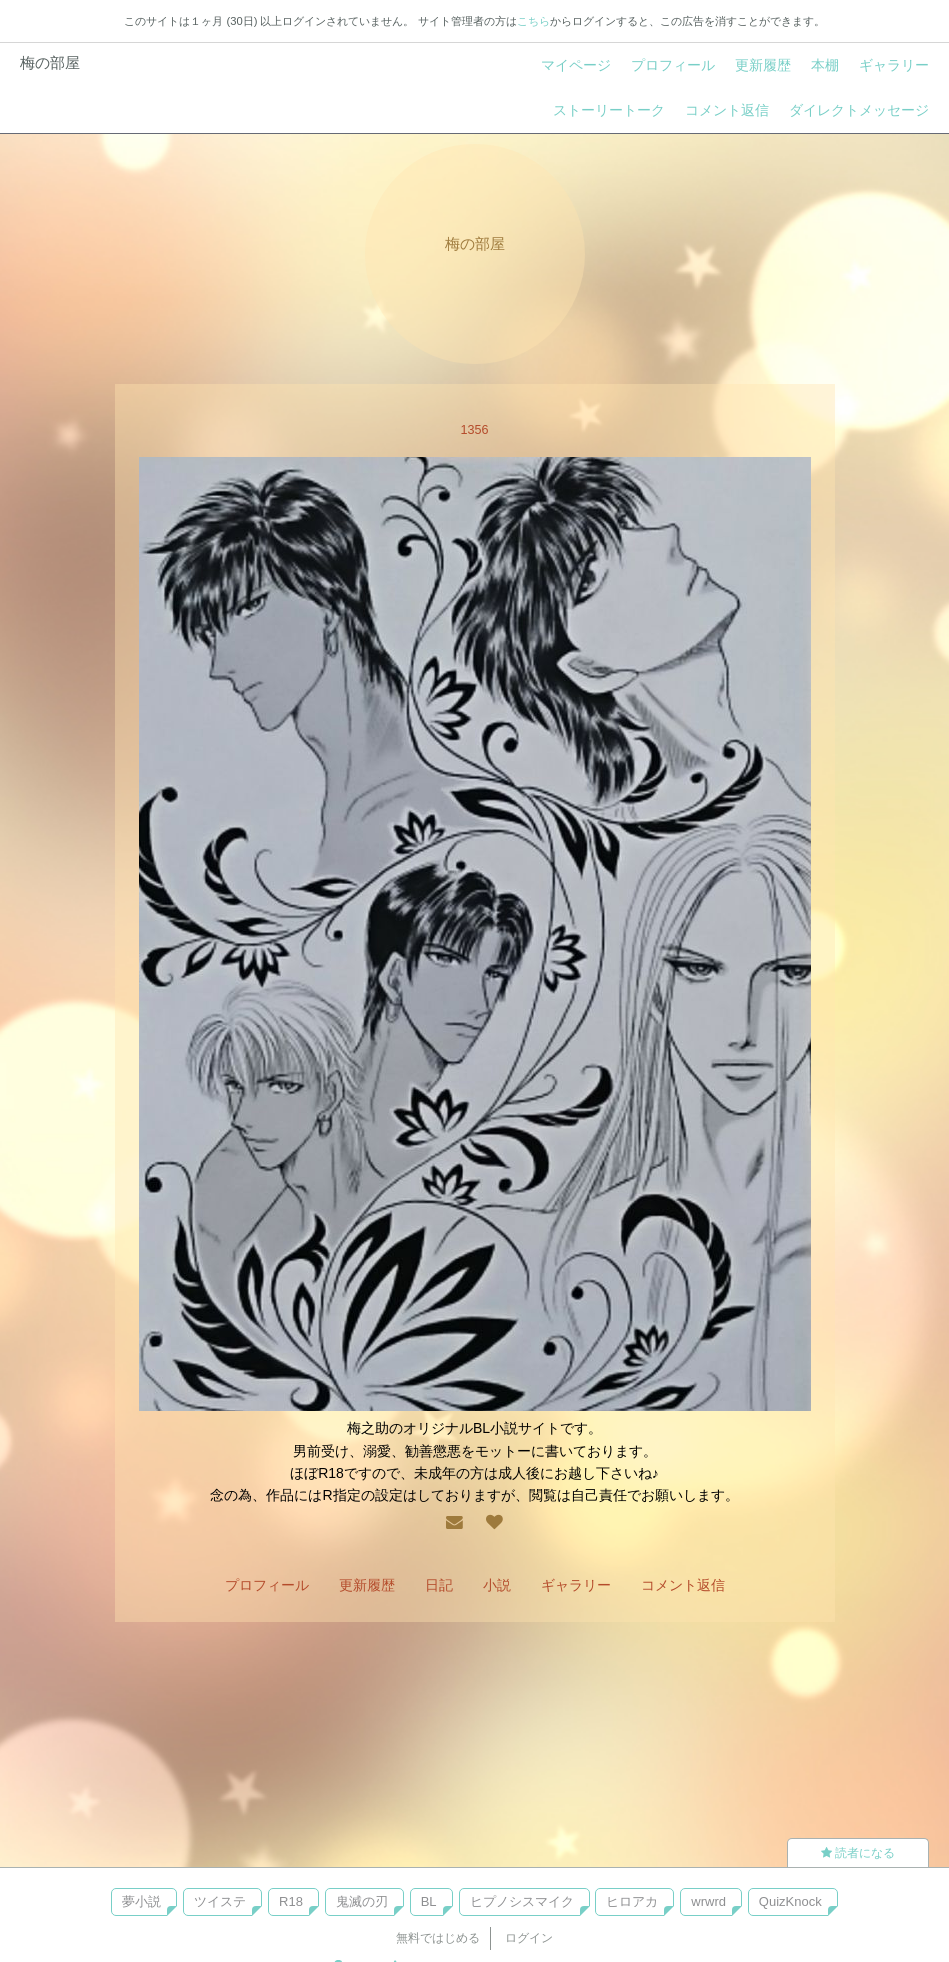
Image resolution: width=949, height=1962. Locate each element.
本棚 (825, 65)
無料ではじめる (438, 1938)
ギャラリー (894, 65)
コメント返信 (727, 110)
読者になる (858, 1853)
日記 (439, 1585)
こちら (533, 21)
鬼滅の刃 (362, 1901)
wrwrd (708, 1901)
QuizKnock (790, 1901)
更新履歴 (763, 65)
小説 (497, 1585)
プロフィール (673, 65)
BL (429, 1901)
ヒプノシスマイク (522, 1901)
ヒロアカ (632, 1901)
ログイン (529, 1938)
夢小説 (141, 1901)
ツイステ (220, 1901)
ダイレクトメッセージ (859, 110)
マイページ (576, 65)
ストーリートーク (609, 110)
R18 (291, 1901)
